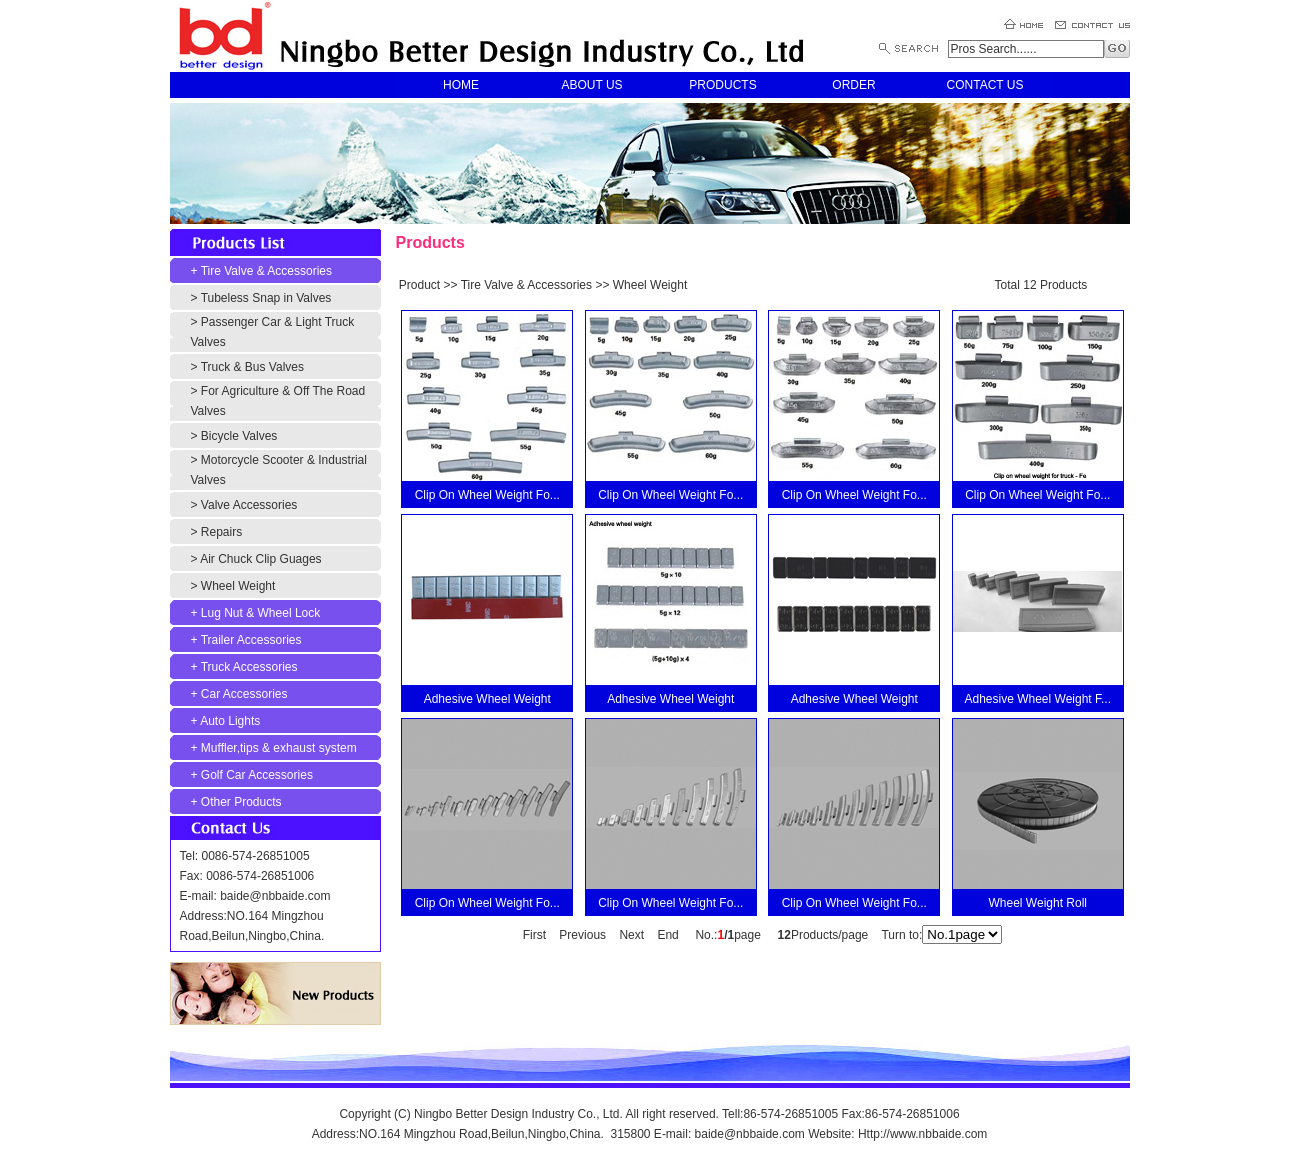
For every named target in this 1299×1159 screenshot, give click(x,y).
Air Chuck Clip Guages (260, 559)
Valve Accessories (249, 505)
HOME (461, 85)
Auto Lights (230, 721)
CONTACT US (985, 85)
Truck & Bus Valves (252, 367)
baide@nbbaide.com (275, 896)
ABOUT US (591, 85)
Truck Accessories (249, 667)
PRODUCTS (722, 85)
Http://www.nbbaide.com (922, 1134)
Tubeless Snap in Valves (266, 298)
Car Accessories (244, 694)
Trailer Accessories (251, 640)
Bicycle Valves (239, 436)
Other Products (241, 802)
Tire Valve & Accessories (266, 271)
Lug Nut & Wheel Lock (260, 613)
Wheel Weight (238, 586)
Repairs (221, 532)
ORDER (853, 85)
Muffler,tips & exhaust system (279, 748)
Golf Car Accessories (257, 775)
